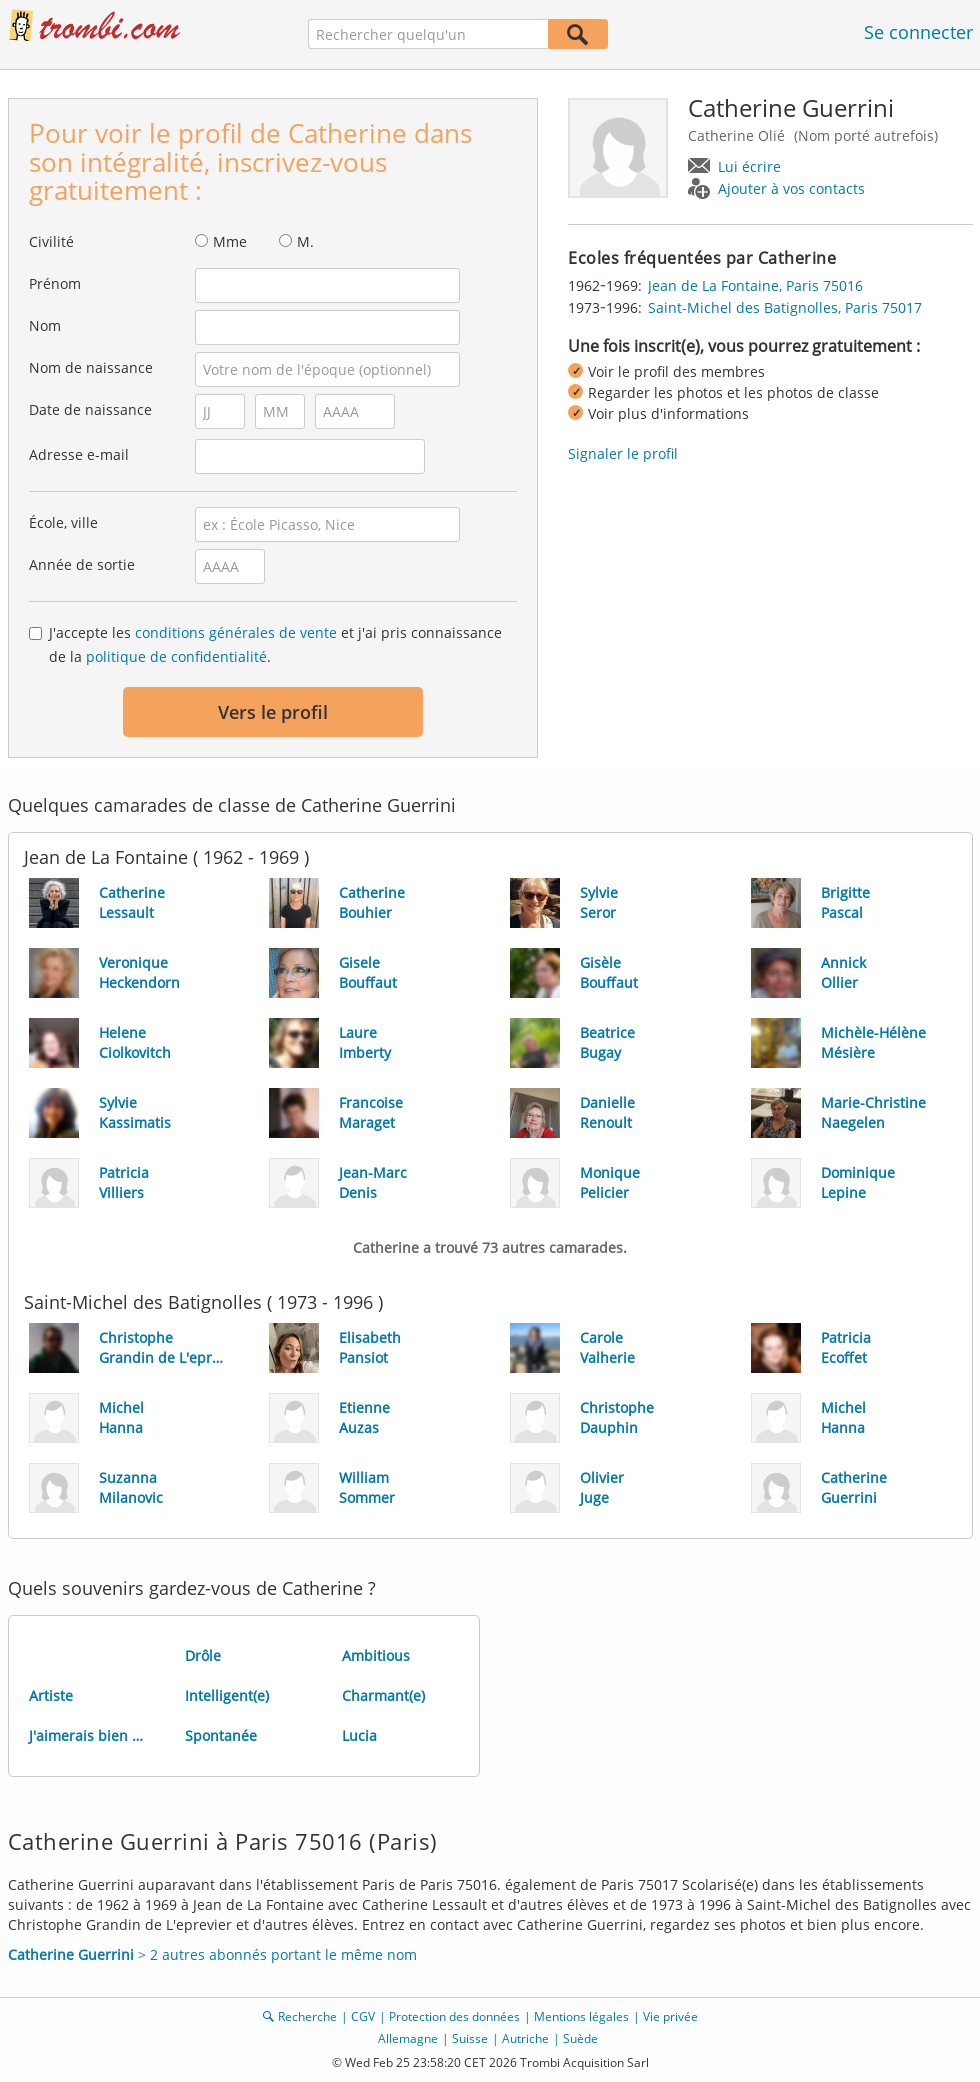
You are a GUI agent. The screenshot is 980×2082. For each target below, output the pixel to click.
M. (305, 241)
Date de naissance (90, 409)
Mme (230, 241)
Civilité (51, 241)
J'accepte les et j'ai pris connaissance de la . (275, 644)
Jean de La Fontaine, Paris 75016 (755, 285)
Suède (580, 2038)
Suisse (470, 2038)
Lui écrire (749, 166)
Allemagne (408, 2038)
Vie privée (670, 2016)
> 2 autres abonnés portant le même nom (212, 1954)
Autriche (525, 2038)
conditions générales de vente (236, 632)
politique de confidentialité (176, 656)
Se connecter (918, 32)
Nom (45, 325)
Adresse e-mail (79, 454)
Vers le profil (273, 712)
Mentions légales (581, 2016)
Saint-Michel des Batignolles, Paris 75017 (785, 307)
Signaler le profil (623, 453)
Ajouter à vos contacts (791, 188)
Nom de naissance (91, 367)
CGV (363, 2016)
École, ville (63, 522)
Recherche (307, 2016)
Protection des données (454, 2016)
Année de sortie (82, 564)
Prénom (55, 283)
